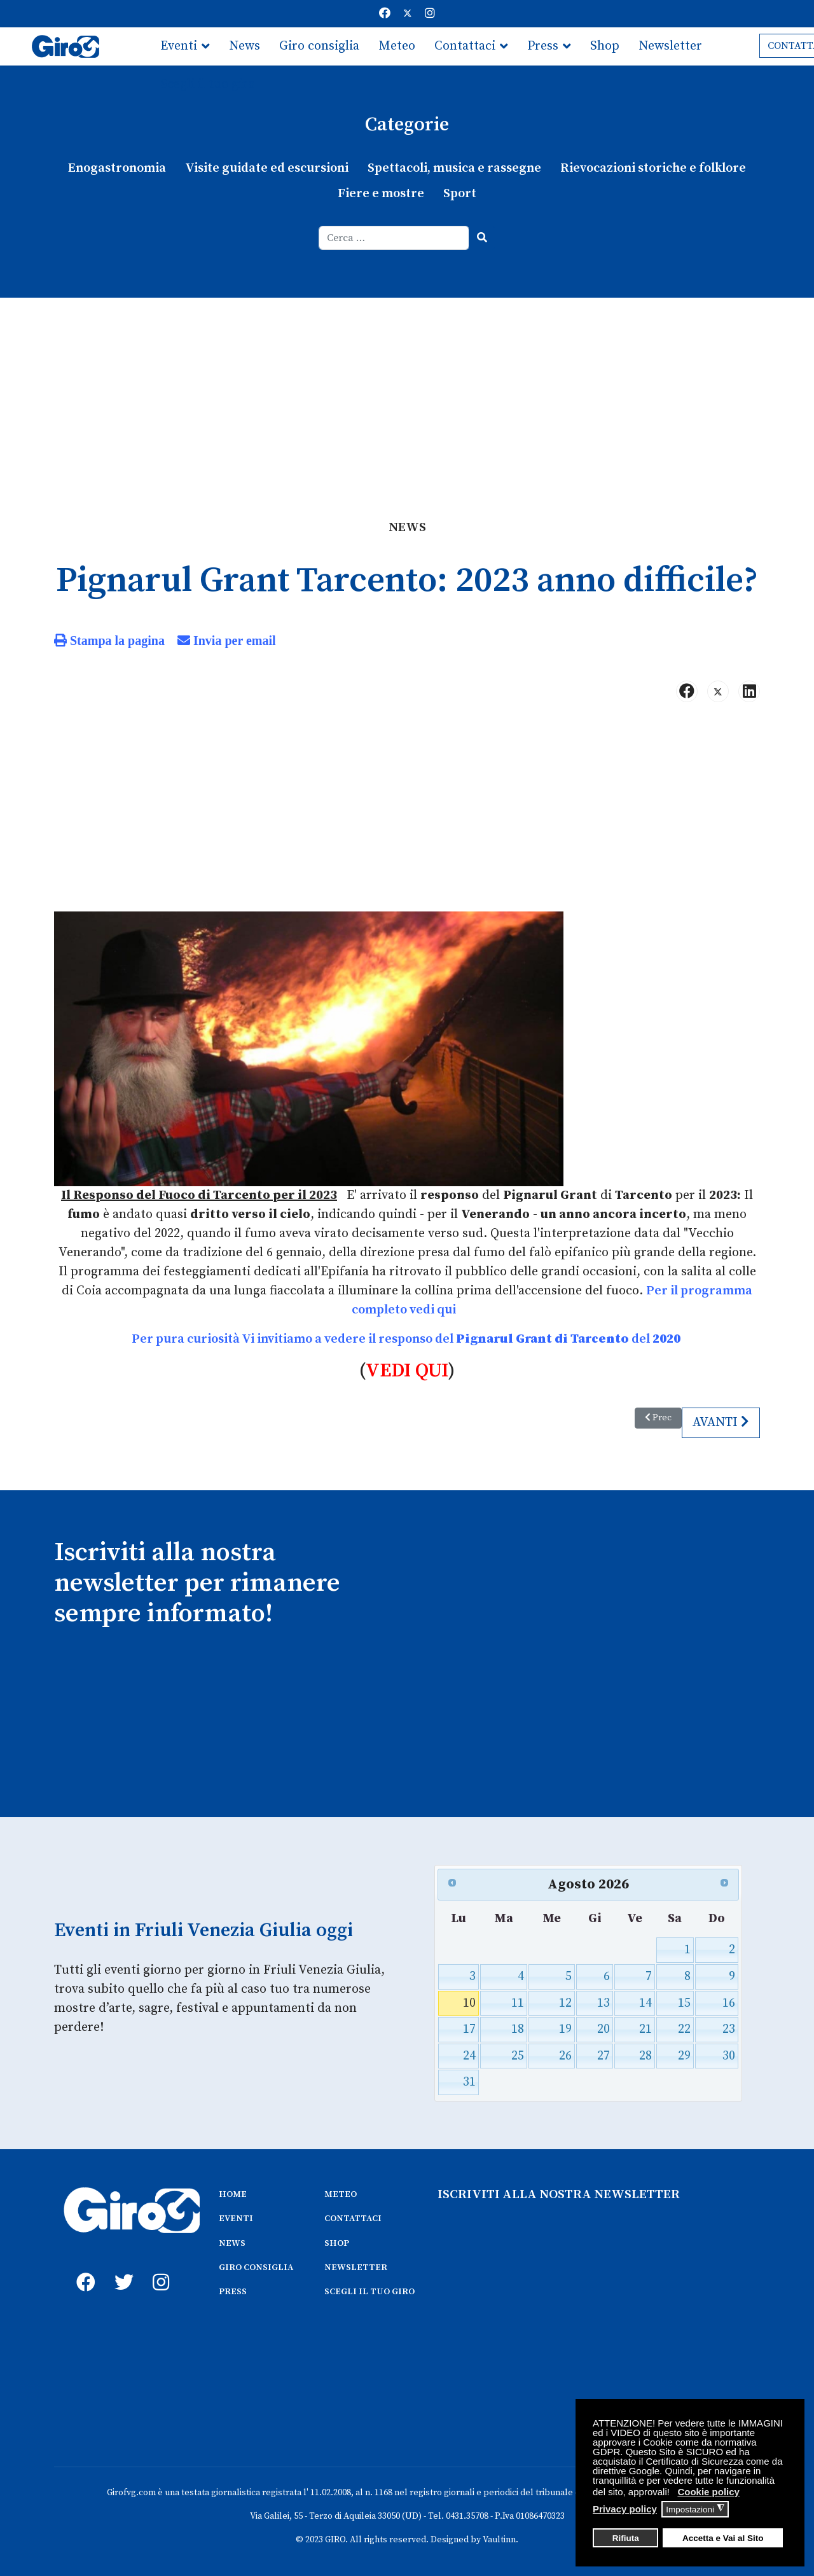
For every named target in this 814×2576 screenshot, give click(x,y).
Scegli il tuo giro (207, 84)
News (244, 46)
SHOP (336, 2243)
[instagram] (159, 2268)
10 (469, 2003)
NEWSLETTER (355, 2267)
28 (645, 2056)
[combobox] (394, 238)
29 (684, 2056)
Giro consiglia (319, 46)
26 (565, 2056)
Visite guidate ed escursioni (266, 168)
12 (565, 2003)
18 (517, 2029)
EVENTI (236, 2218)
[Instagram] (430, 13)
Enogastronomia (117, 168)
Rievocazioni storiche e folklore (653, 168)
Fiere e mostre (381, 194)
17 (469, 2029)
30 (728, 2056)
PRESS (233, 2291)
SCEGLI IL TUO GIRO (369, 2291)
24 (469, 2056)
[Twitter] (407, 13)
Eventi (178, 46)
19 (565, 2029)
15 (684, 2003)
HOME (233, 2194)
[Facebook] (384, 13)
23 (728, 2029)
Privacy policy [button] (625, 2508)
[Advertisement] (407, 393)
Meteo (396, 46)
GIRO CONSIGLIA (256, 2267)
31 (469, 2082)
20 (603, 2029)
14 (645, 2003)
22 (684, 2029)
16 (728, 2003)
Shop (604, 46)
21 (645, 2029)
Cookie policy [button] (708, 2491)
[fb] (82, 2268)
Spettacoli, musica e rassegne (454, 168)
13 (603, 2003)
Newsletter (670, 46)
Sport (459, 194)
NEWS (232, 2243)
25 (517, 2056)
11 (517, 2003)
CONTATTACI (353, 2218)
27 (603, 2056)
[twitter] (120, 2268)
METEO (340, 2194)
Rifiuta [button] (625, 2538)
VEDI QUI (407, 1371)
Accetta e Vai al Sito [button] (723, 2538)
